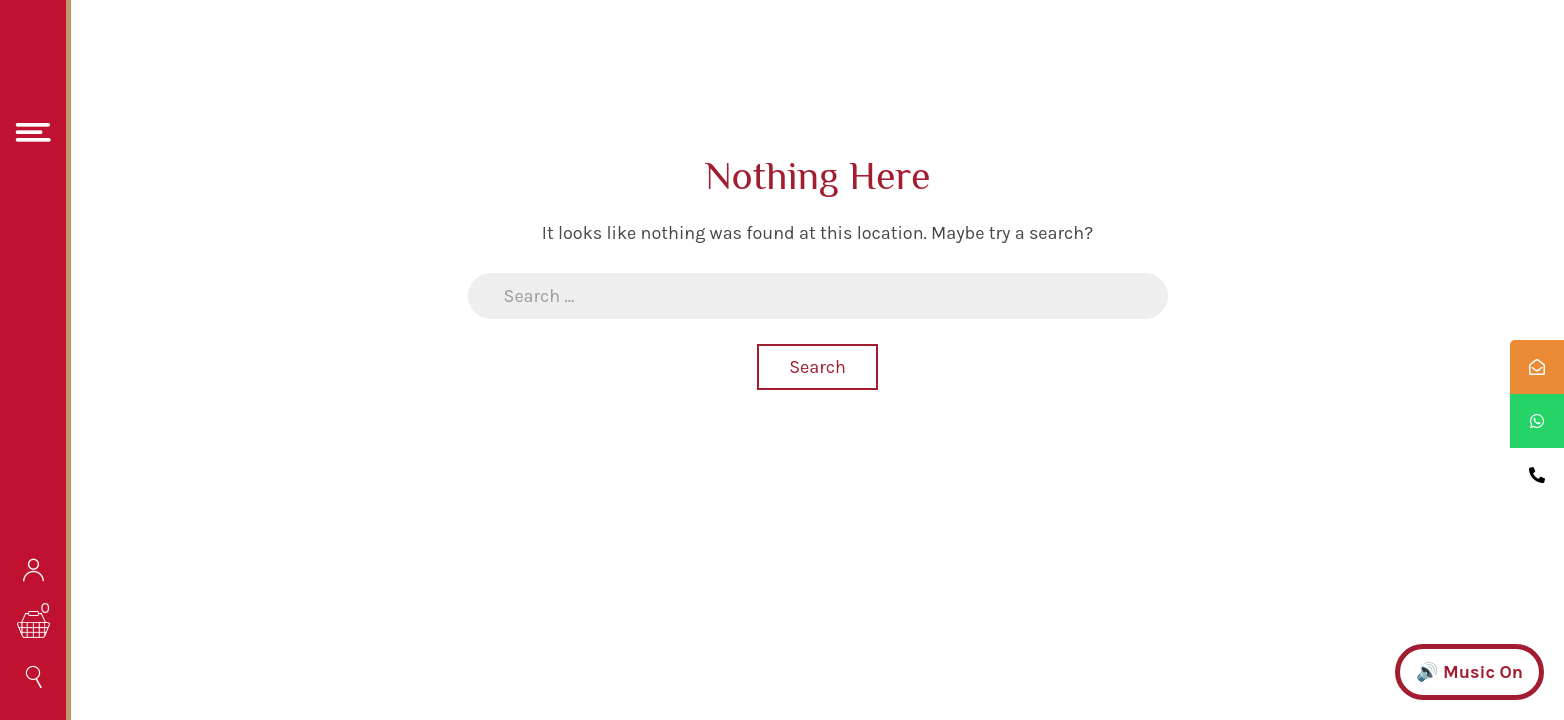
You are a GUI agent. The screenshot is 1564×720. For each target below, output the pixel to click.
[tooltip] (1537, 367)
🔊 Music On (1469, 672)
